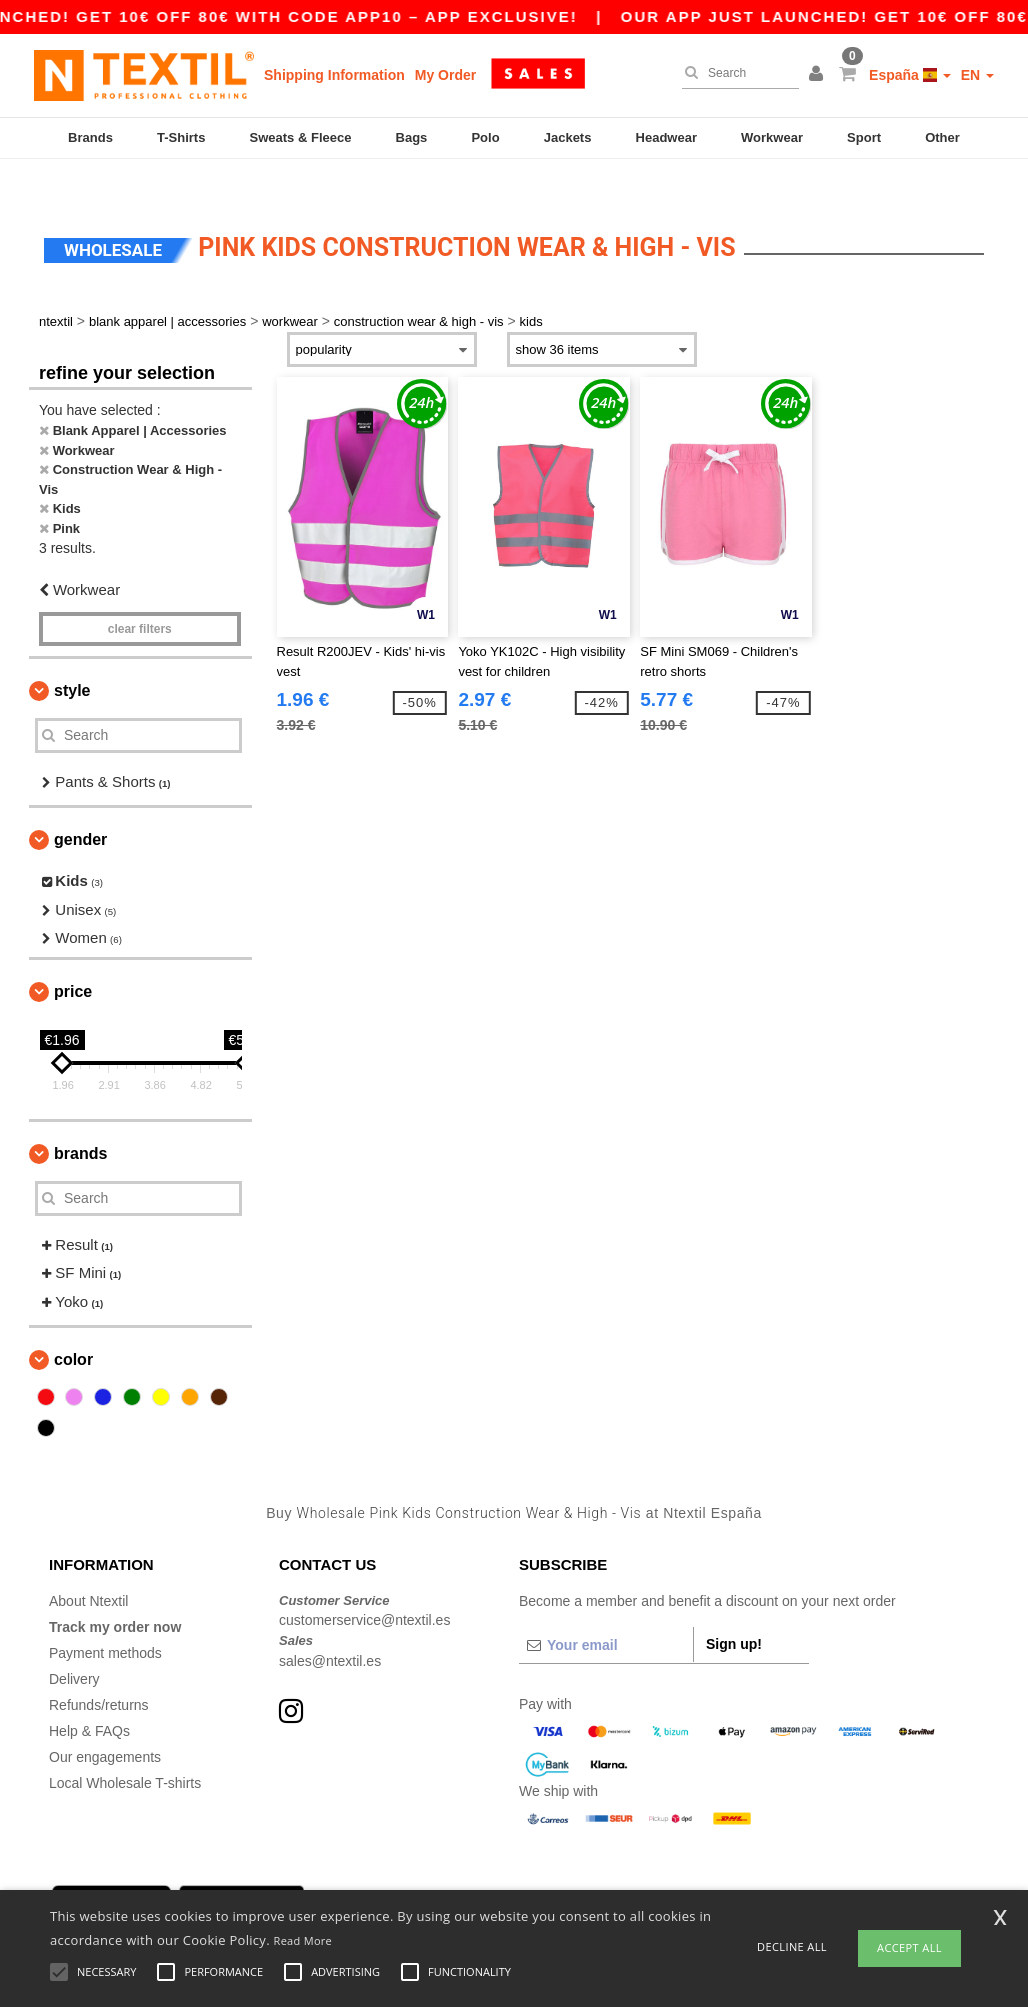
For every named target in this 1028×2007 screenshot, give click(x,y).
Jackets (568, 137)
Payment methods (105, 1618)
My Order (445, 75)
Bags (412, 137)
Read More (303, 1940)
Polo (485, 137)
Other (942, 137)
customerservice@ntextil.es (364, 1586)
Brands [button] (80, 1118)
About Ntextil (88, 1566)
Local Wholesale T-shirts (125, 1748)
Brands (90, 137)
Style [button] (72, 655)
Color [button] (73, 1325)
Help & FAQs (89, 1696)
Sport (864, 137)
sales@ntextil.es (330, 1626)
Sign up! (734, 1609)
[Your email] (606, 1610)
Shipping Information (334, 75)
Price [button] (73, 956)
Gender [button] (80, 805)
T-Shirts (181, 137)
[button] (819, 75)
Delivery (74, 1644)
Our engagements (105, 1722)
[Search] (735, 73)
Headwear (666, 137)
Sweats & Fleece (301, 137)
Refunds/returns (99, 1670)
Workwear (772, 137)
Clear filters (140, 594)
